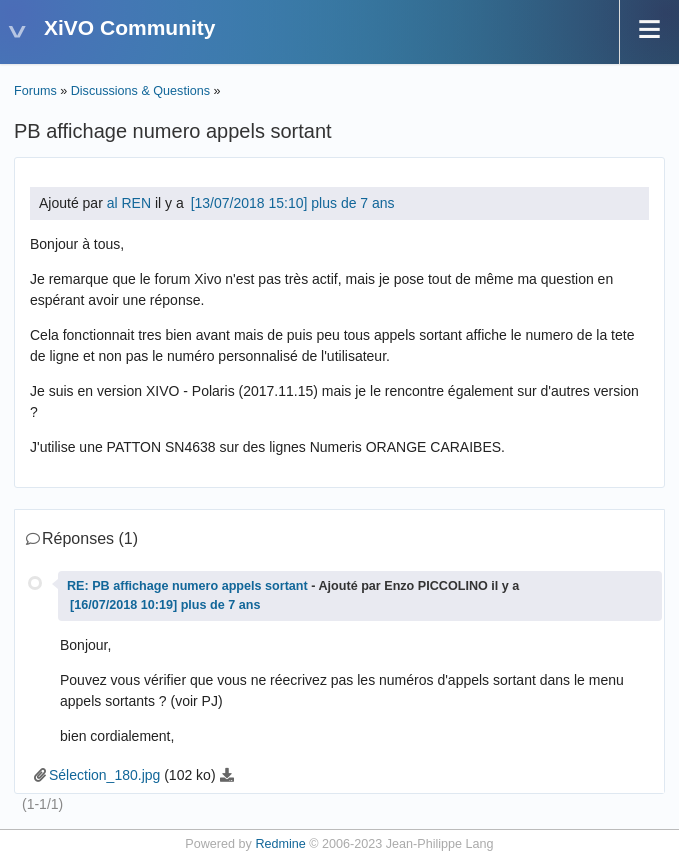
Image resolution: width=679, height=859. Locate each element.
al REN (129, 203)
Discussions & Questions (140, 91)
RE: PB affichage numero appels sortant (187, 586)
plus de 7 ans (352, 203)
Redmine (280, 844)
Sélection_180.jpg (104, 775)
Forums (35, 91)
